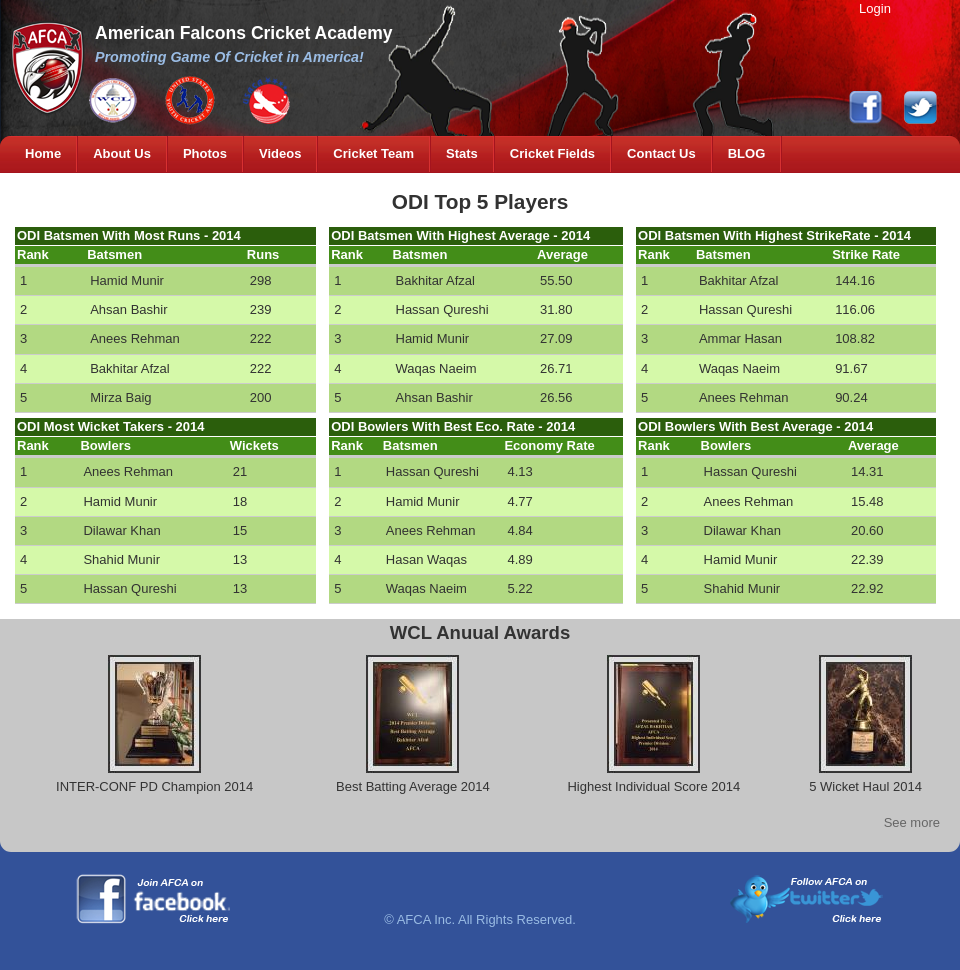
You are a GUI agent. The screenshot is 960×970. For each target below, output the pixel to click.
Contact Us (661, 153)
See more (912, 822)
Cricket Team (373, 153)
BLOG (747, 153)
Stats (462, 153)
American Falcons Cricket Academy (244, 33)
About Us (122, 153)
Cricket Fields (552, 153)
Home (43, 153)
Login (875, 8)
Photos (205, 153)
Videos (280, 153)
